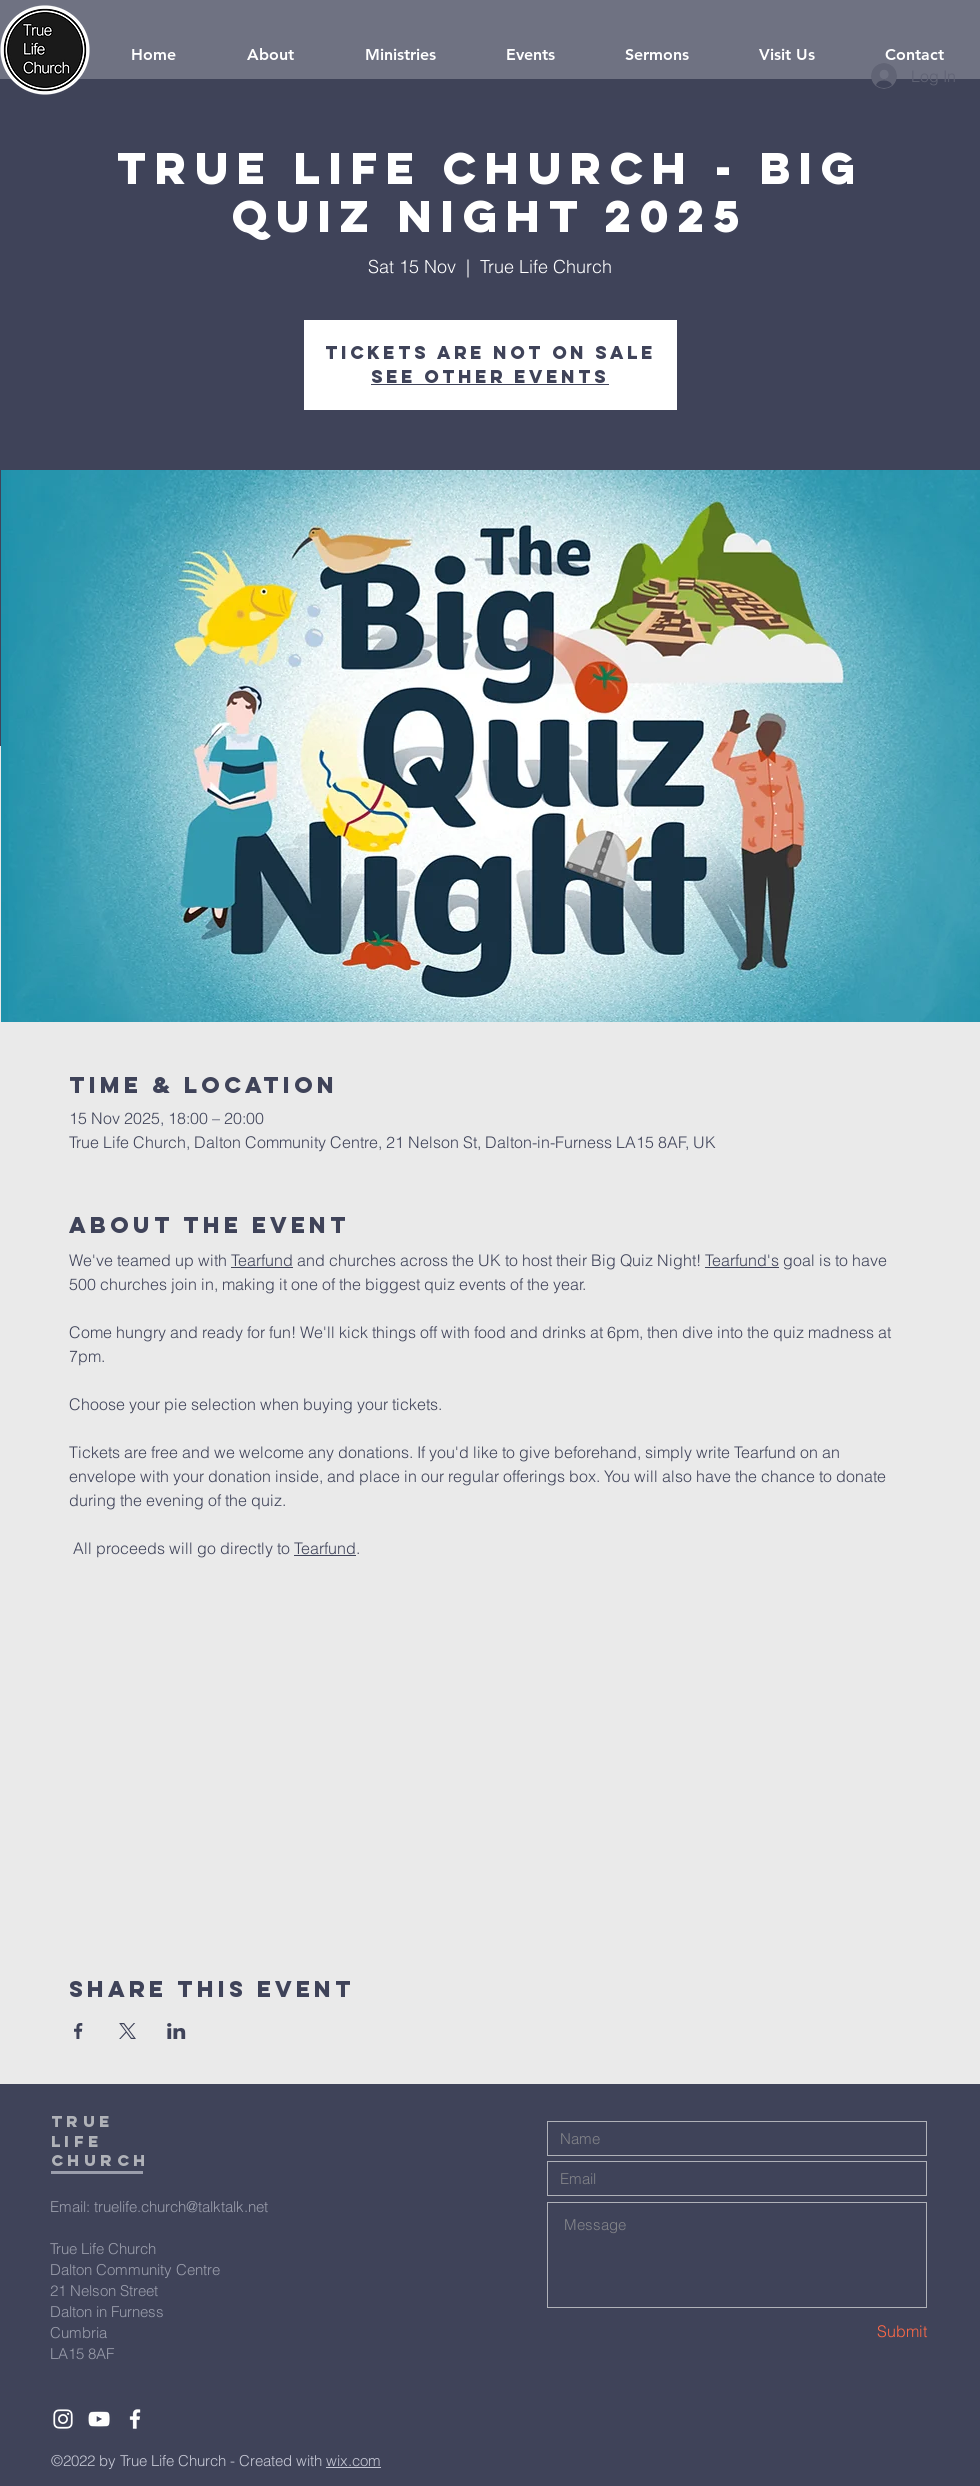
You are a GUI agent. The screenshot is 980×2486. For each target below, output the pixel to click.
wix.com (353, 2460)
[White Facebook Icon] (135, 2419)
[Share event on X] (127, 2031)
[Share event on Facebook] (78, 2031)
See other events (490, 376)
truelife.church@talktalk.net (181, 2206)
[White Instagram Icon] (63, 2419)
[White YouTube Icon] (99, 2419)
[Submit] (856, 2331)
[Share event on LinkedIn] (176, 2031)
